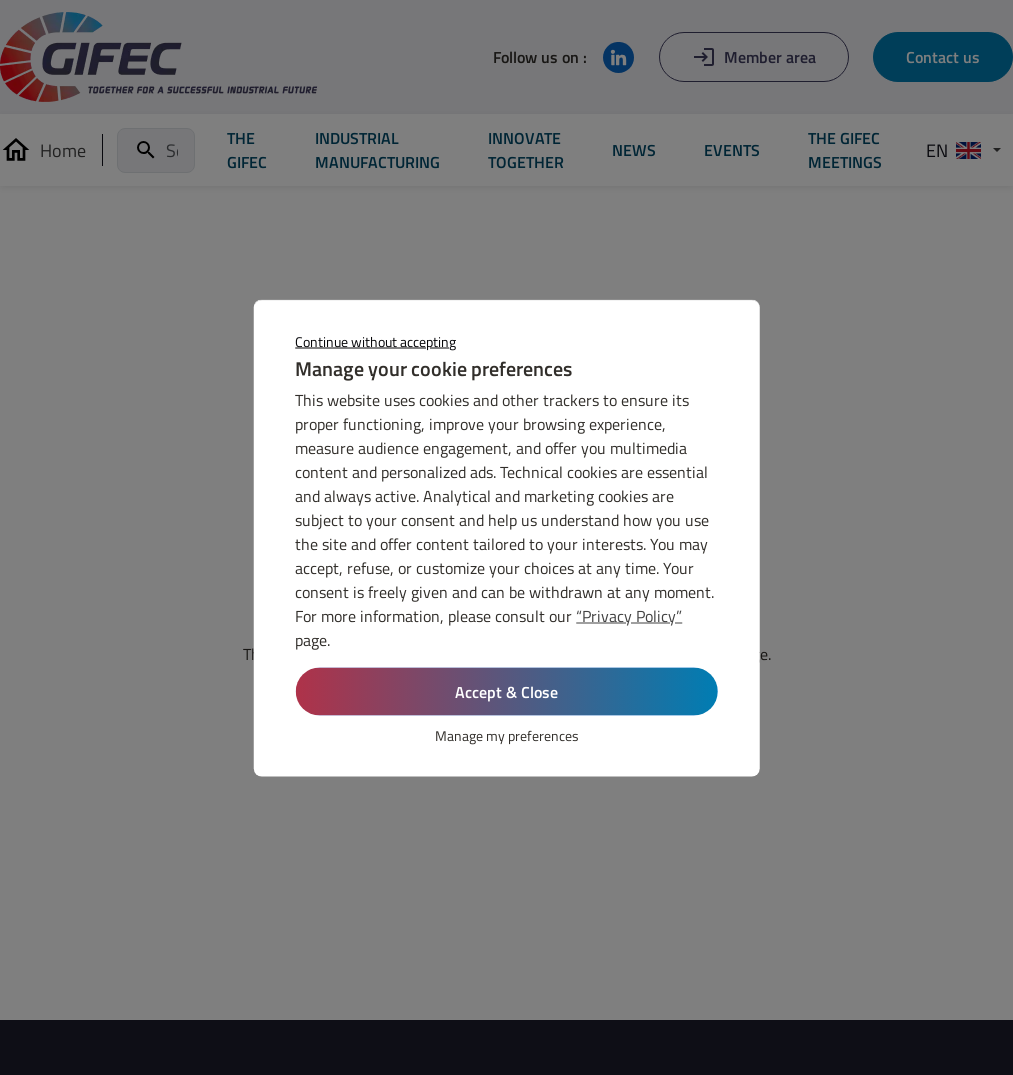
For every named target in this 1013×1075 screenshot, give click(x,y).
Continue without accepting (375, 340)
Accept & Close (506, 691)
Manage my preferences (507, 734)
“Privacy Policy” (629, 615)
